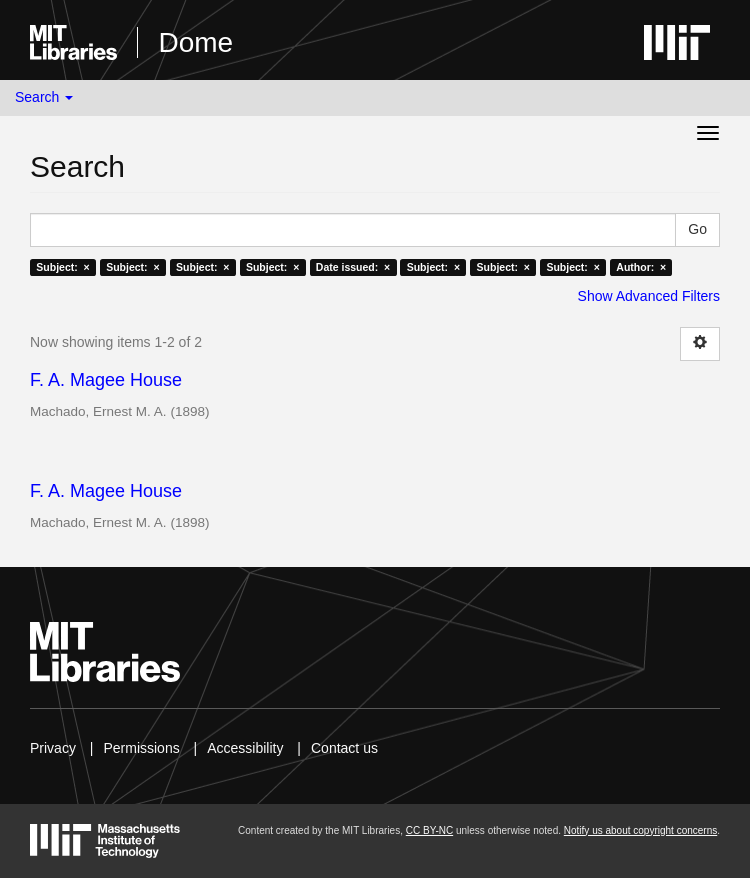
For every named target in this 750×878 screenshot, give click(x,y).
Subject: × (62, 267)
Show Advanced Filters (649, 296)
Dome (195, 42)
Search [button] (44, 97)
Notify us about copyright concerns (640, 830)
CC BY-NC (429, 830)
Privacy (53, 748)
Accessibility (245, 748)
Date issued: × (353, 267)
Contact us (344, 748)
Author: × (641, 267)
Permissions (141, 748)
